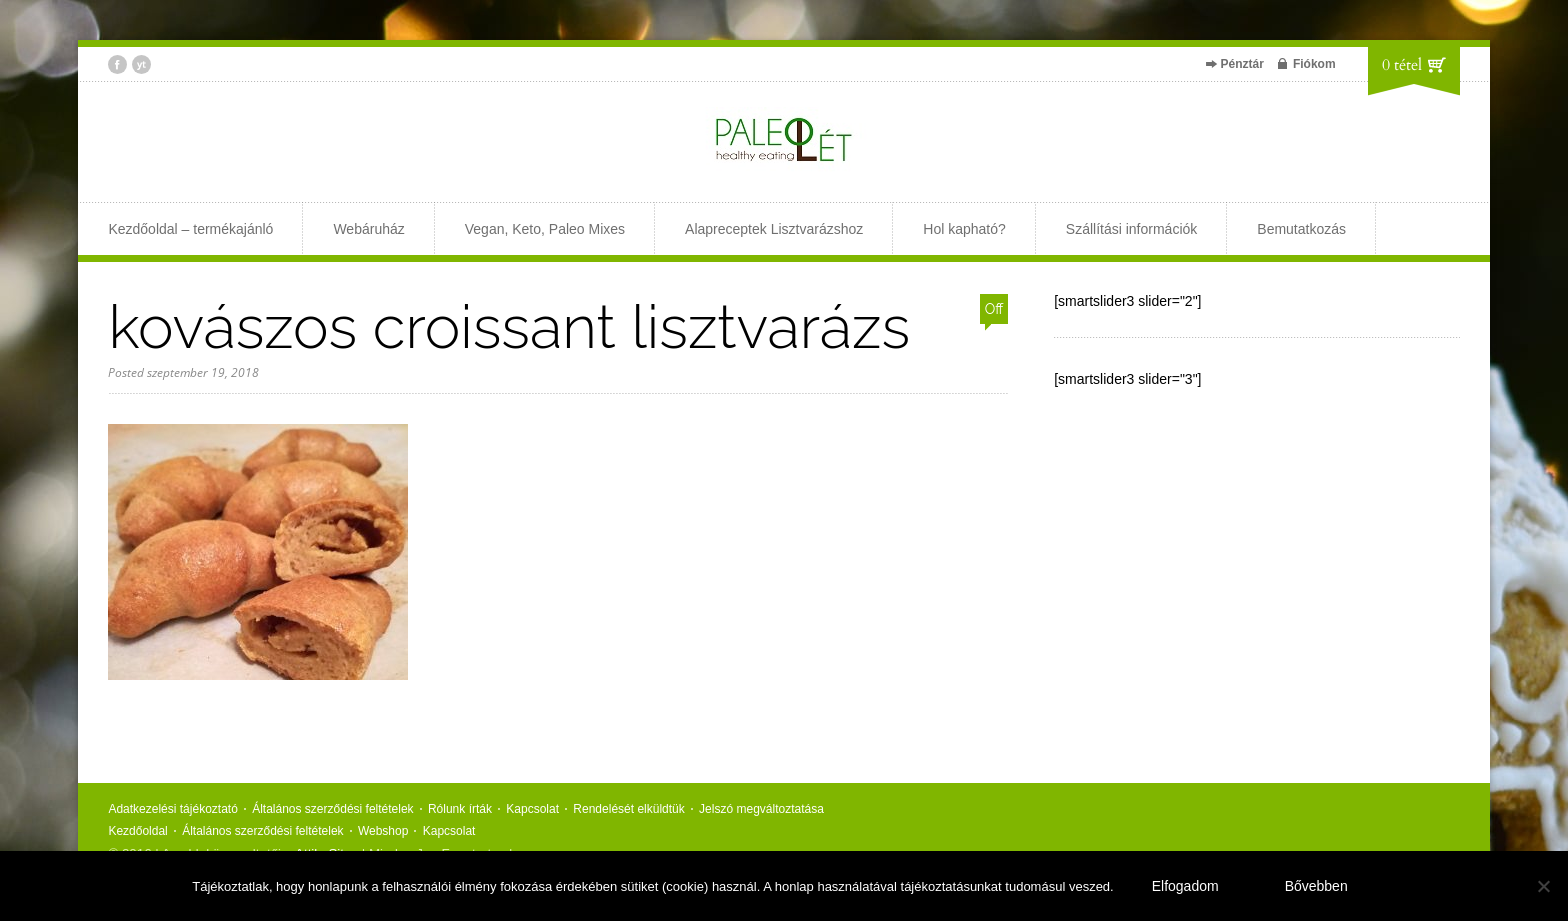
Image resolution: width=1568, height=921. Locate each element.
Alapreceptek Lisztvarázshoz (774, 229)
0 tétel (1402, 65)
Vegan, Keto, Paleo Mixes (545, 229)
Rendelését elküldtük (628, 809)
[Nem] (1543, 886)
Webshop (383, 831)
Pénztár (1242, 64)
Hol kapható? (964, 229)
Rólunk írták (460, 809)
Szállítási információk (1132, 229)
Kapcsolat (532, 809)
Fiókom (1314, 64)
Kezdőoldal (137, 831)
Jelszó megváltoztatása (761, 809)
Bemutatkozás (1301, 229)
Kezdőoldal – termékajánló (190, 229)
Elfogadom (1185, 886)
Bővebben (1316, 886)
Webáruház (368, 229)
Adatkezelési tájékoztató (172, 809)
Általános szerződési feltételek (332, 809)
